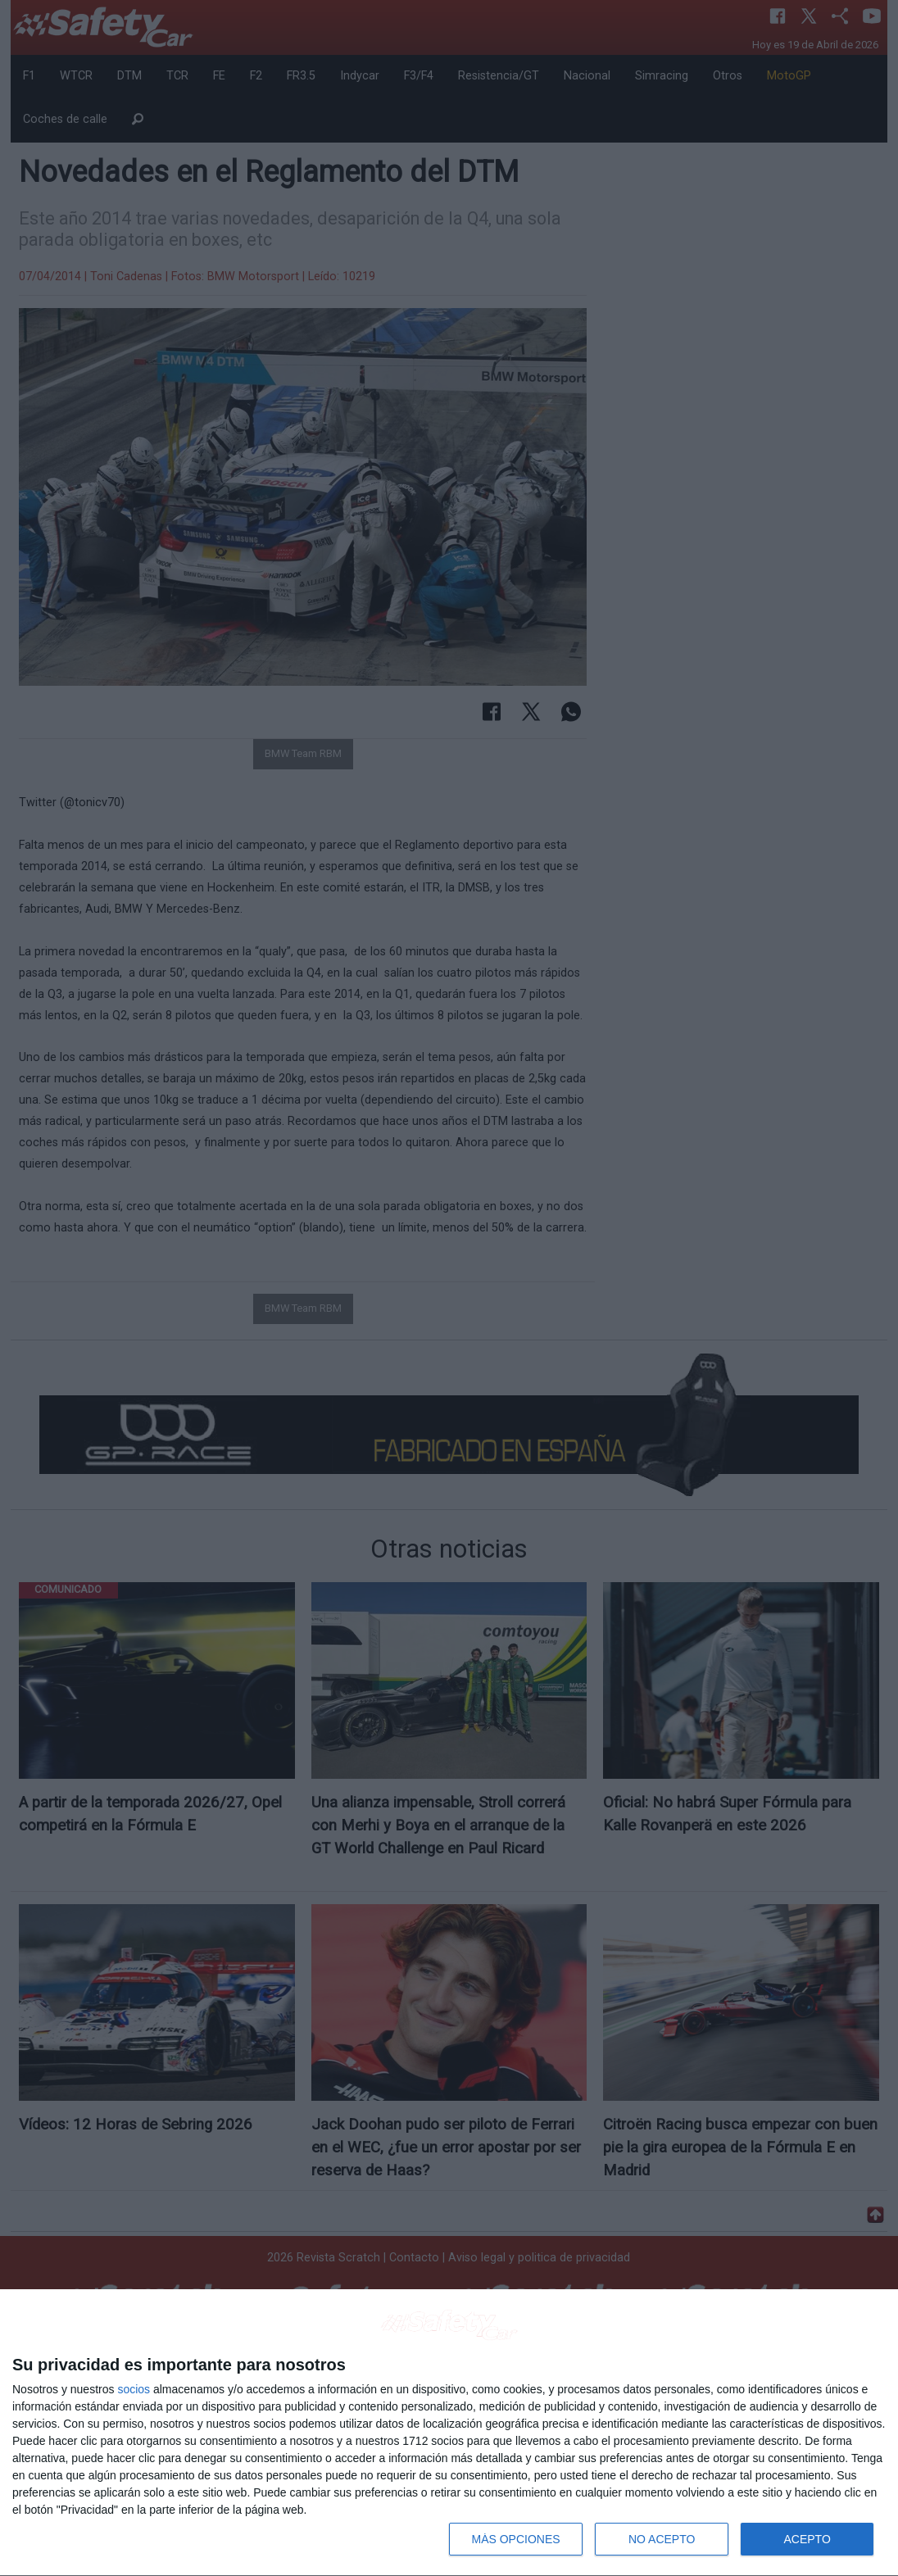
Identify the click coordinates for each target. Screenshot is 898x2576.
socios (133, 2389)
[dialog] (449, 2433)
